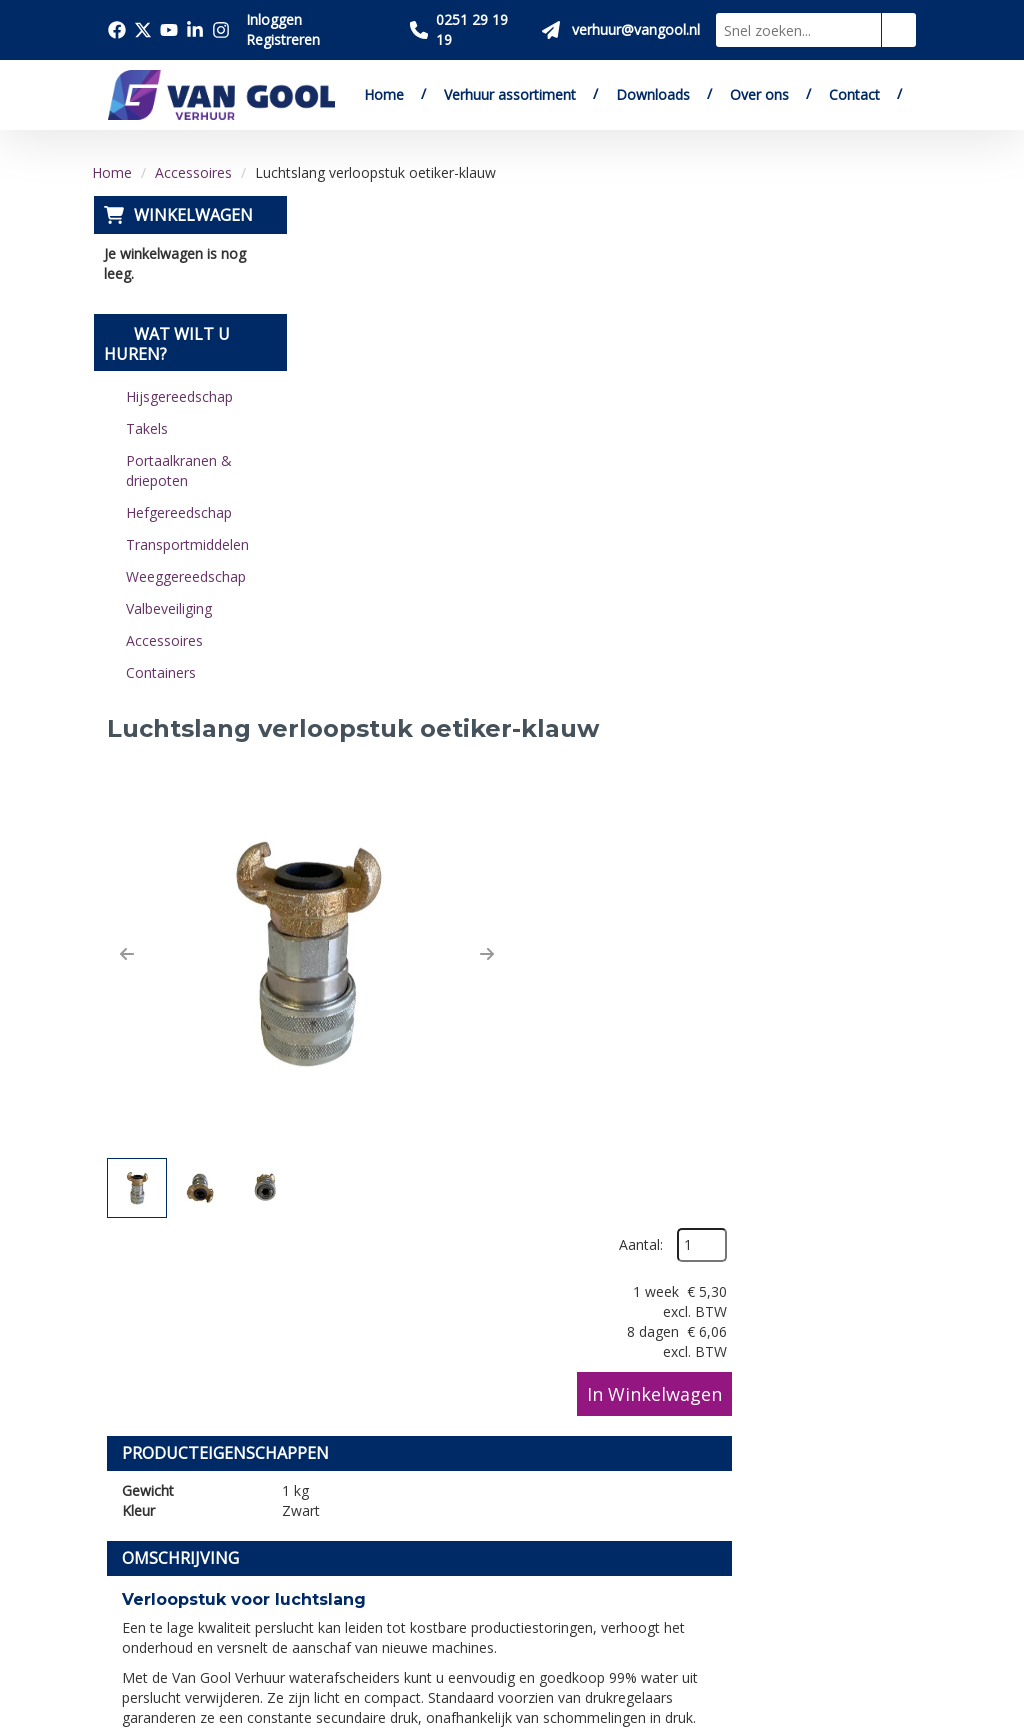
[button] (337, 441)
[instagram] (173, 1608)
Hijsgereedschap (177, 396)
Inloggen (274, 19)
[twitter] (173, 1554)
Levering (510, 1369)
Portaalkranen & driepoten (177, 470)
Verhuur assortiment (510, 94)
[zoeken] (899, 30)
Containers (159, 672)
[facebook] (129, 1554)
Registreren (283, 39)
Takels (145, 428)
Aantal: (826, 258)
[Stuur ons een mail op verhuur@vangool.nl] (621, 30)
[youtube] (217, 1554)
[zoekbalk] (798, 30)
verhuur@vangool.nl (428, 1097)
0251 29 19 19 (167, 1455)
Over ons (759, 94)
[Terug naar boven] (512, 1193)
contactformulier (615, 1097)
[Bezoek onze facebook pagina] (117, 30)
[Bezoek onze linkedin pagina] (195, 30)
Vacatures (329, 1438)
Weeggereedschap (184, 576)
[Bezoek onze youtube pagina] (169, 30)
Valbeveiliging (167, 608)
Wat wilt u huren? (165, 344)
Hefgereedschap (177, 512)
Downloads (653, 94)
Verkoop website (355, 1415)
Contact (854, 94)
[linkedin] (129, 1608)
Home (384, 94)
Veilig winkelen (533, 1392)
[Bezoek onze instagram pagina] (221, 30)
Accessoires (193, 172)
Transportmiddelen (185, 544)
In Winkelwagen (839, 407)
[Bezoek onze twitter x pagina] (143, 30)
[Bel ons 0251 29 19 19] (468, 30)
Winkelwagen (191, 215)
